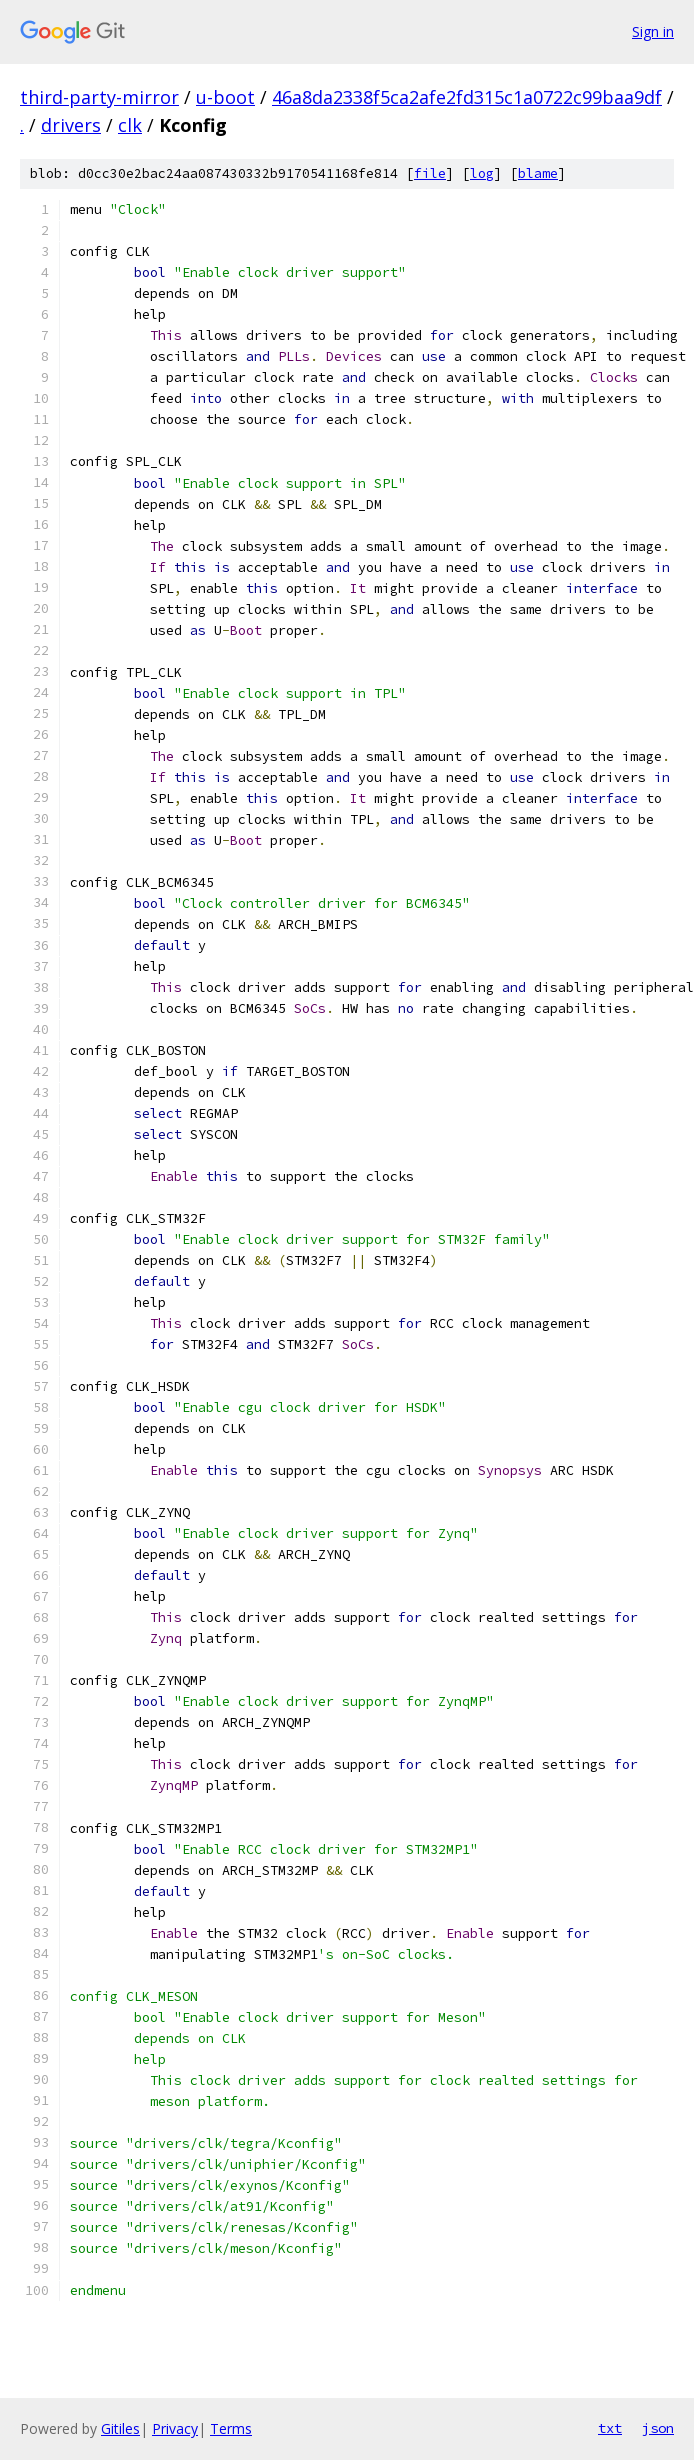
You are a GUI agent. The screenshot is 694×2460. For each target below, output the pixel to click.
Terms (231, 2428)
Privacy (175, 2428)
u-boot (225, 97)
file (430, 173)
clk (130, 125)
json (658, 2428)
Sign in (653, 31)
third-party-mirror (99, 97)
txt (610, 2428)
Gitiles (120, 2428)
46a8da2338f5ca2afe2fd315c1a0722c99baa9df (467, 97)
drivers (71, 125)
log (482, 173)
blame (538, 173)
